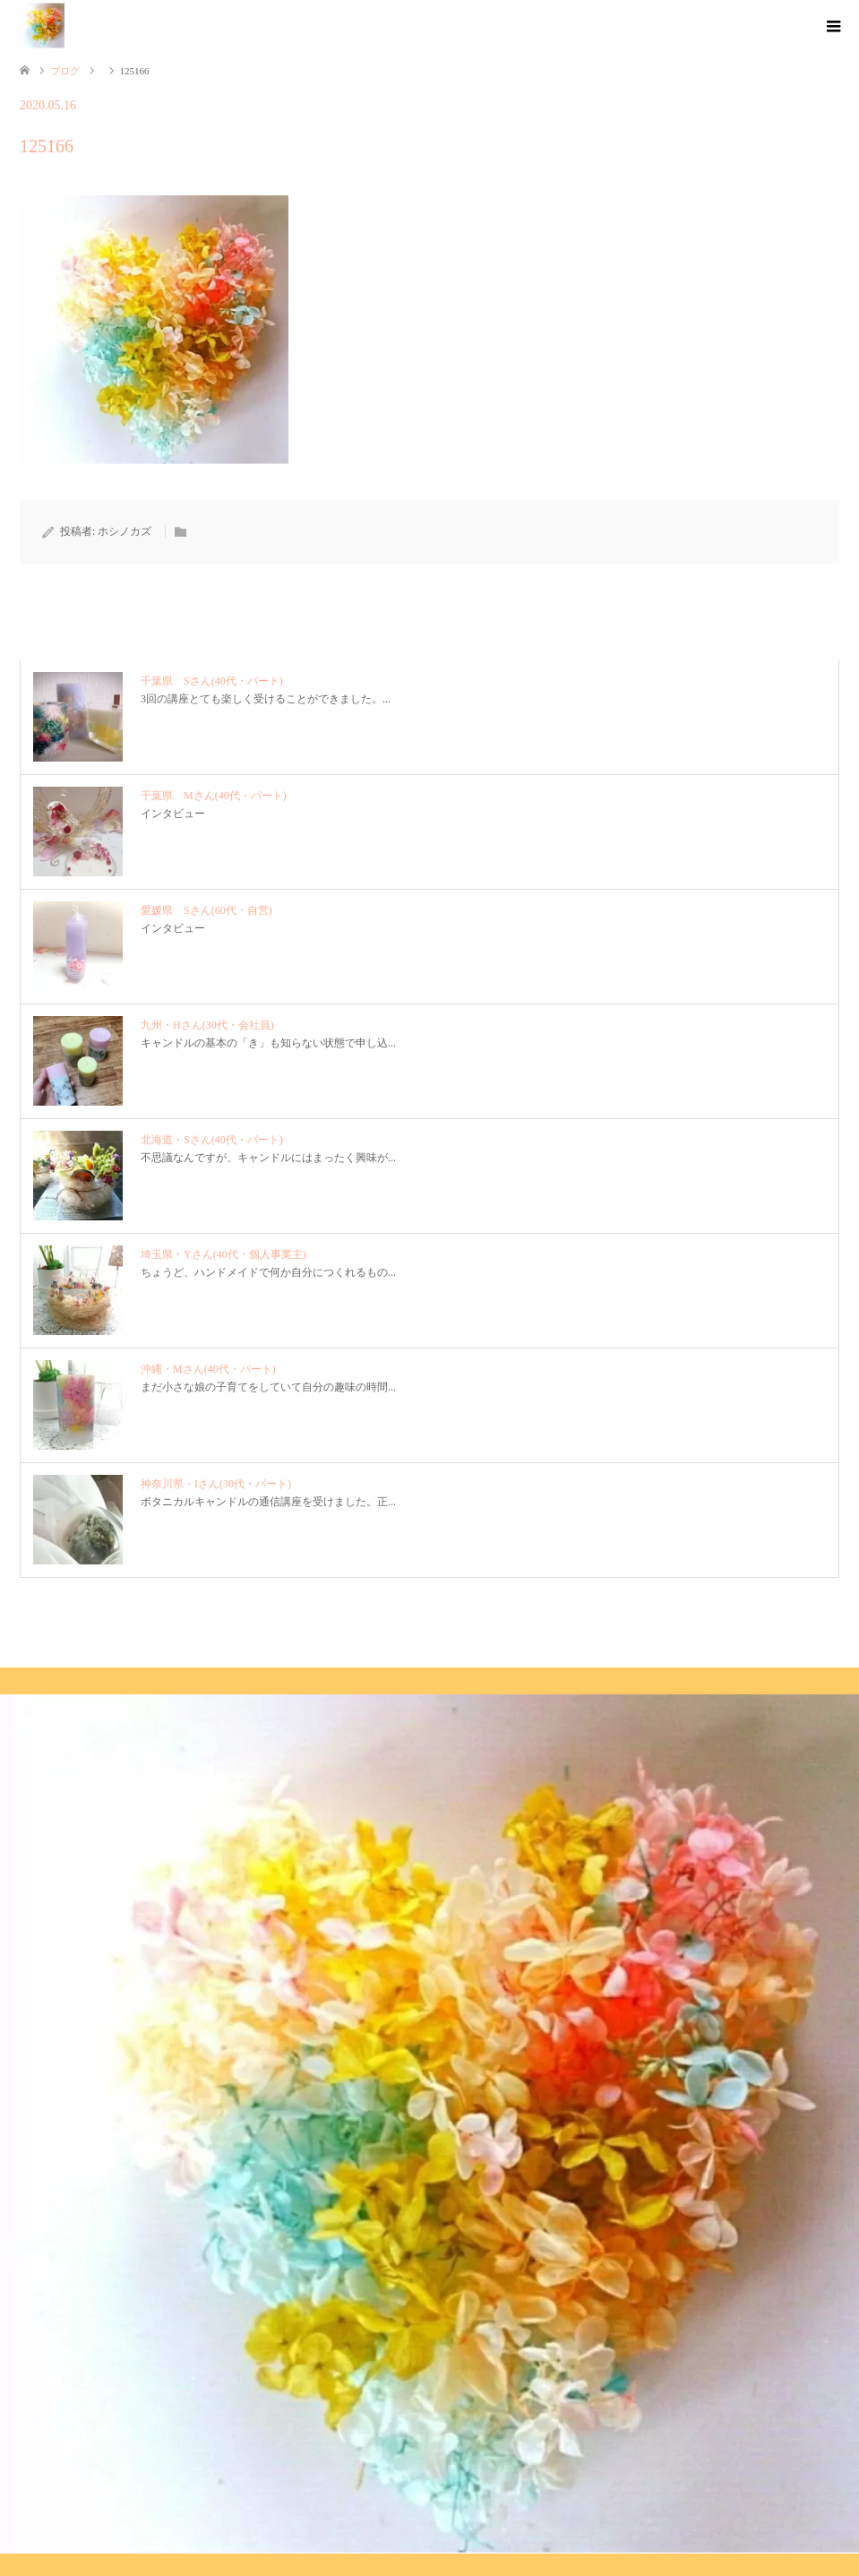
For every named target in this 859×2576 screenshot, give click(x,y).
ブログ (65, 70)
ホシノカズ (124, 531)
